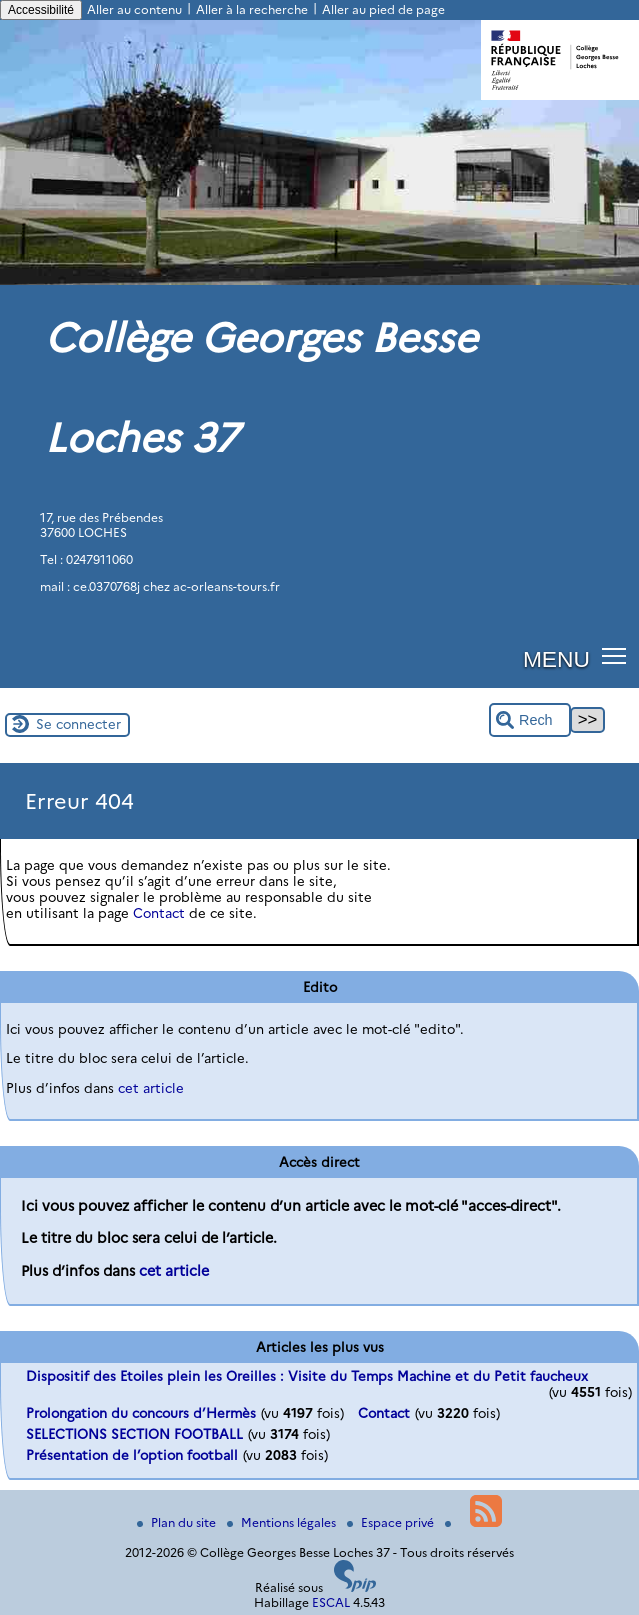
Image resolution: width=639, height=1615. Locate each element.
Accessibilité (41, 10)
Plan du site (178, 1522)
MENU (556, 659)
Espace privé (392, 1522)
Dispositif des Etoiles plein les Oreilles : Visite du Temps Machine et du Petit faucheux (307, 1376)
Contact (159, 913)
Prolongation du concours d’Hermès (141, 1413)
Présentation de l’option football (132, 1455)
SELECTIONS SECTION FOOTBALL (134, 1434)
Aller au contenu (134, 9)
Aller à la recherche (252, 9)
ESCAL (331, 1602)
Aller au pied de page (383, 9)
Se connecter (78, 724)
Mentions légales (283, 1522)
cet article (151, 1088)
